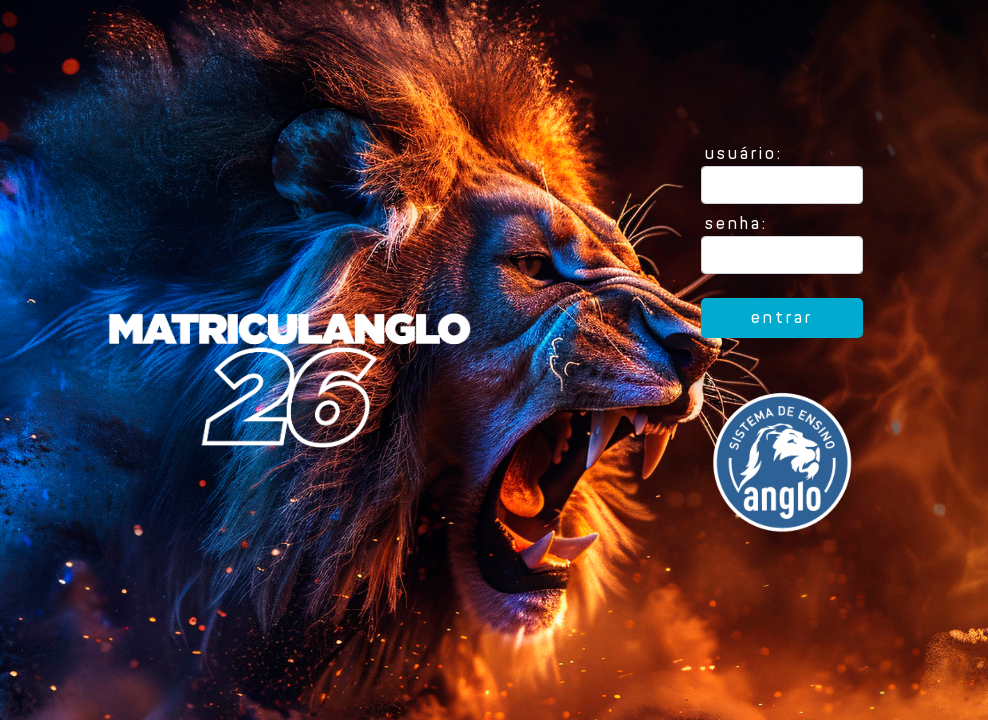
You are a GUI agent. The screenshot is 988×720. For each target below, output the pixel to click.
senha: (736, 223)
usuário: (744, 153)
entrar (782, 317)
